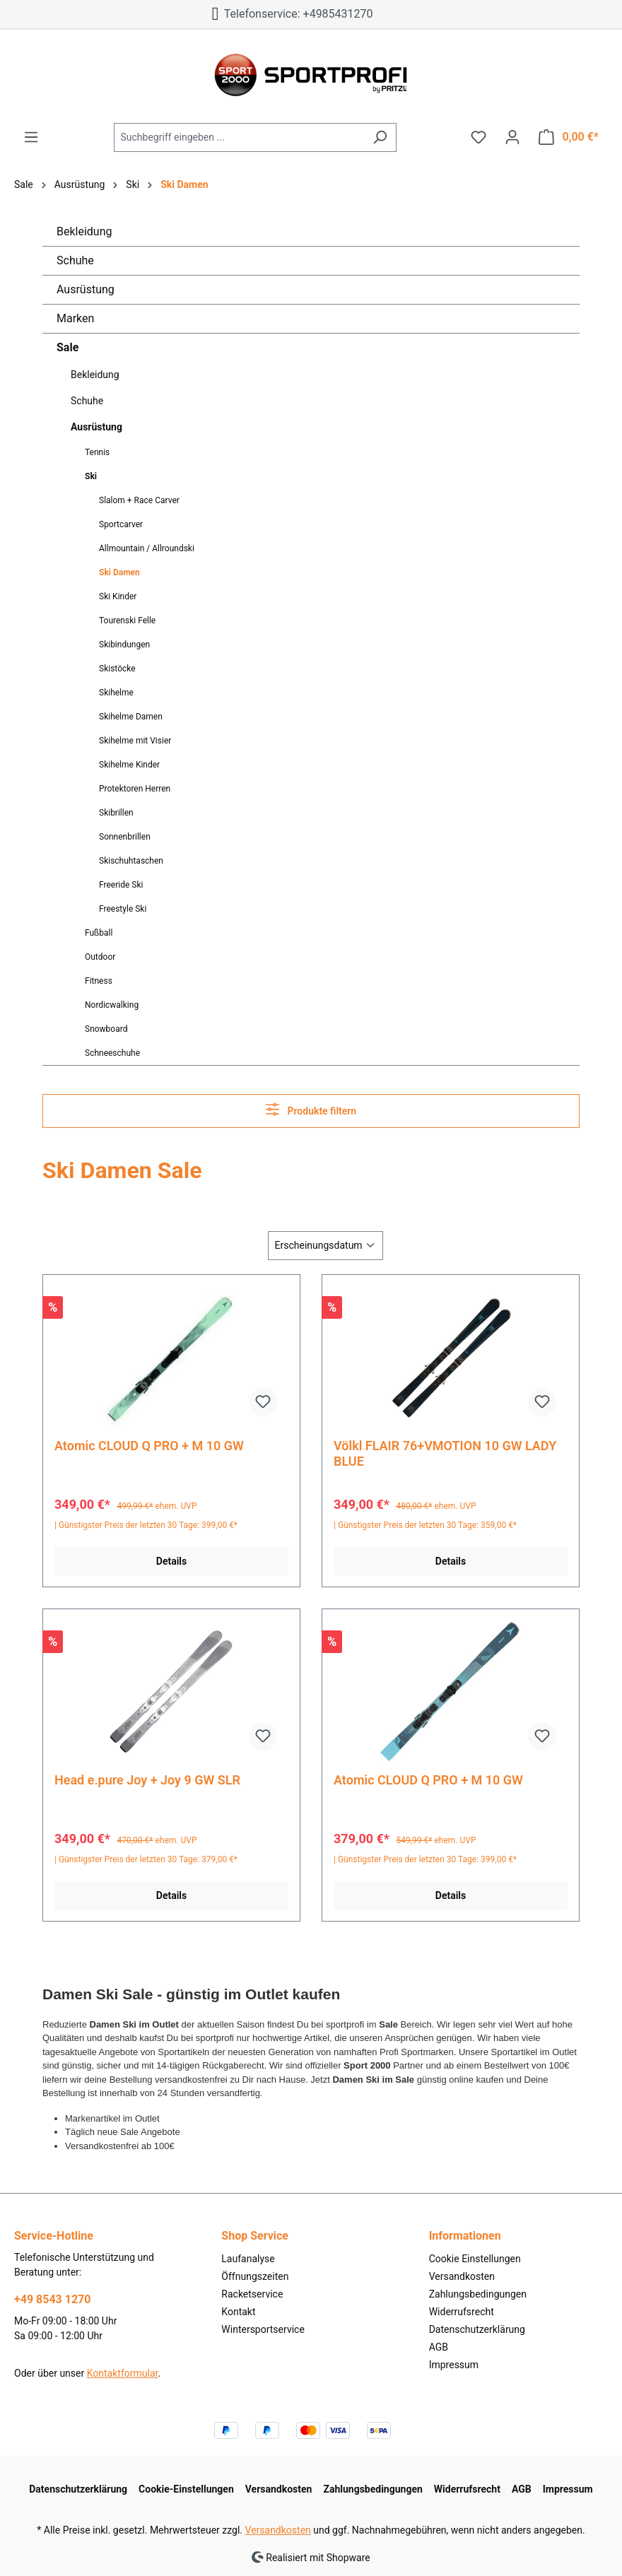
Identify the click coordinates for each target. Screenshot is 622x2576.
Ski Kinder (117, 596)
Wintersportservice (263, 2329)
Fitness (98, 981)
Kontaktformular (122, 2373)
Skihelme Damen (131, 717)
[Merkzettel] (478, 137)
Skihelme (116, 693)
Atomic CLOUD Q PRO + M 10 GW (149, 1445)
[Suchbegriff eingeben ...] (239, 137)
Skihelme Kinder (129, 765)
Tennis (97, 452)
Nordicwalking (112, 1005)
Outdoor (100, 957)
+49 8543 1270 (52, 2299)
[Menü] (31, 137)
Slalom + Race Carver (139, 500)
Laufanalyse (247, 2258)
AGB (438, 2347)
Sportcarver (121, 524)
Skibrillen (116, 813)
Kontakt (238, 2311)
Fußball (98, 933)
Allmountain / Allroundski (146, 548)
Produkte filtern (311, 1109)
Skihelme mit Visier (135, 741)
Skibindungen (124, 644)
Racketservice (252, 2294)
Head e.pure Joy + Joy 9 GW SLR (147, 1779)
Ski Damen (119, 572)
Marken (75, 318)
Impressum (454, 2364)
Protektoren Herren (134, 789)
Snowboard (106, 1029)
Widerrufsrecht (461, 2311)
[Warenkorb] (568, 137)
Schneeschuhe (112, 1053)
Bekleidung (84, 231)
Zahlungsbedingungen (478, 2294)
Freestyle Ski (122, 909)
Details (171, 1561)
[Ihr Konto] (512, 137)
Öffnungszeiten (254, 2276)
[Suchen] (380, 137)
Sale (67, 347)
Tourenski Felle (127, 620)
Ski (91, 476)
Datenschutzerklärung (477, 2329)
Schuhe (75, 260)
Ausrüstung (86, 289)
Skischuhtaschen (131, 861)
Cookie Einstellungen (475, 2258)
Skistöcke (117, 669)
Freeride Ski (121, 885)
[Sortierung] (325, 1245)
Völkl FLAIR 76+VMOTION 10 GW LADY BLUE (445, 1453)
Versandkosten (462, 2276)
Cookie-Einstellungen (186, 2489)
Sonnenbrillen (125, 837)
